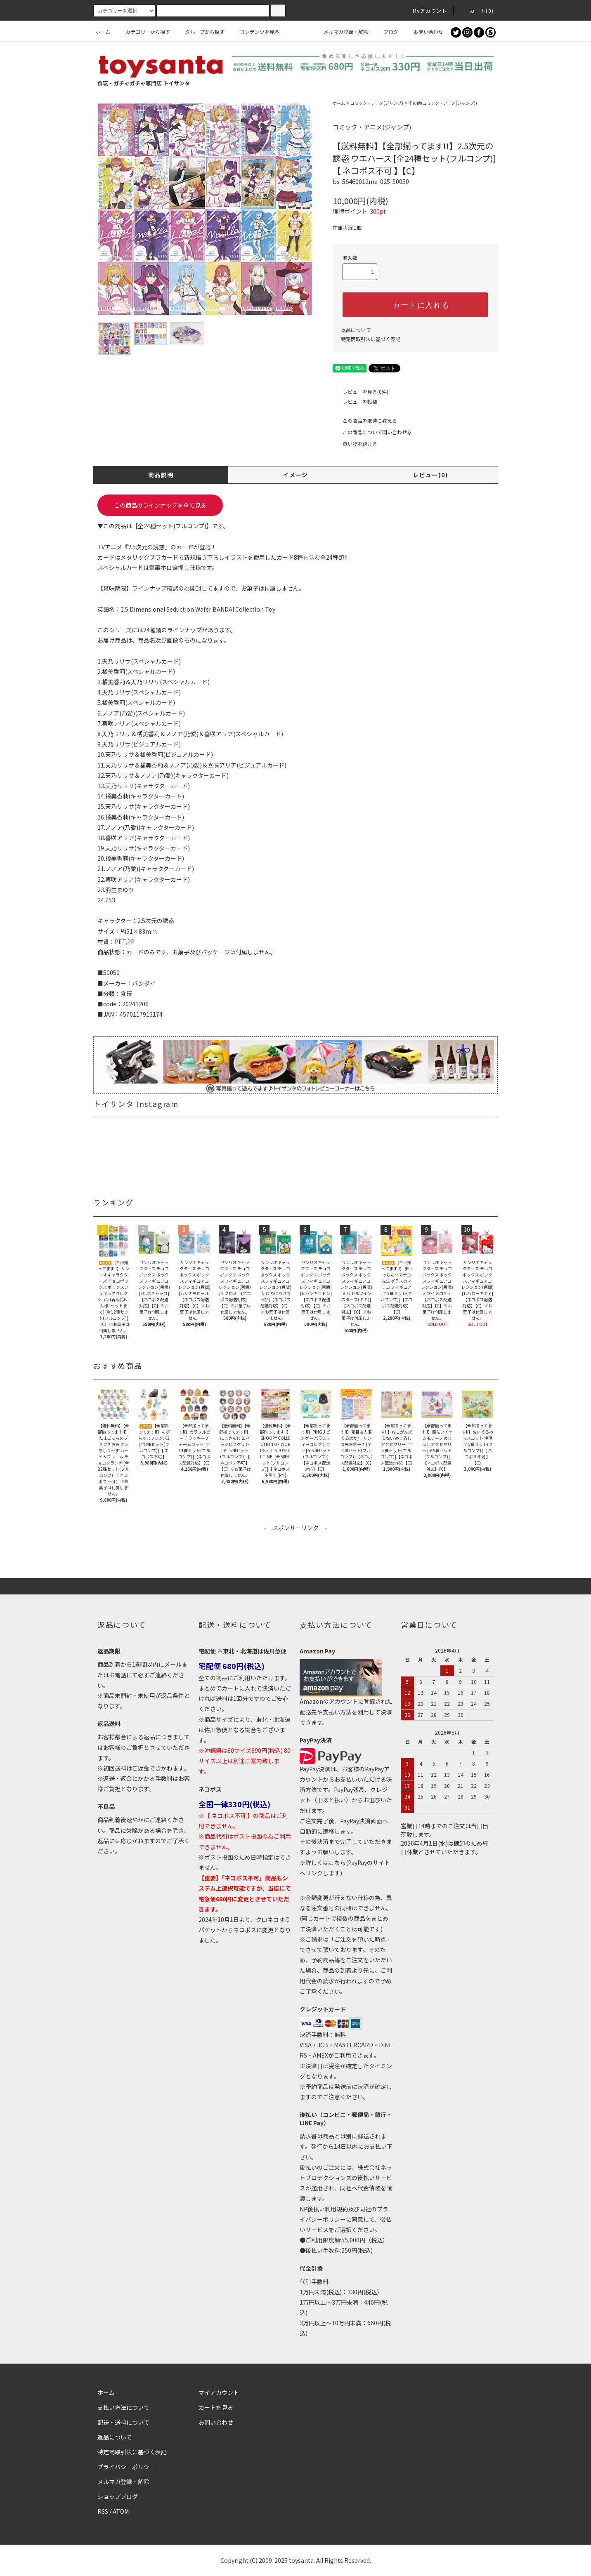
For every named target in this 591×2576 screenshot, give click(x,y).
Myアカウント (425, 10)
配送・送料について (123, 2422)
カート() (477, 10)
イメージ (295, 475)
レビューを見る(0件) (360, 391)
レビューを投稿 (355, 401)
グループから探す (200, 31)
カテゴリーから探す (143, 31)
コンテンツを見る (254, 31)
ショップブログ (117, 2496)
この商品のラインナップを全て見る (160, 505)
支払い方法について (123, 2407)
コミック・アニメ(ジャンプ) (376, 103)
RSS (102, 2511)
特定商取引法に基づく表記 (370, 338)
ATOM (121, 2511)
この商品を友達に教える (365, 420)
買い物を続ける (355, 443)
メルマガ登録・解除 (341, 31)
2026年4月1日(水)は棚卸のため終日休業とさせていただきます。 (444, 1847)
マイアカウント (219, 2392)
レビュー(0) (430, 475)
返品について (356, 329)
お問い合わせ (423, 31)
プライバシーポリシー (126, 2467)
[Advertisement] (295, 1550)
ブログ (386, 31)
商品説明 (161, 475)
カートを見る (216, 2407)
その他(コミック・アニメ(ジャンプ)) (443, 103)
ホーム (102, 31)
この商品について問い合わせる (372, 432)
